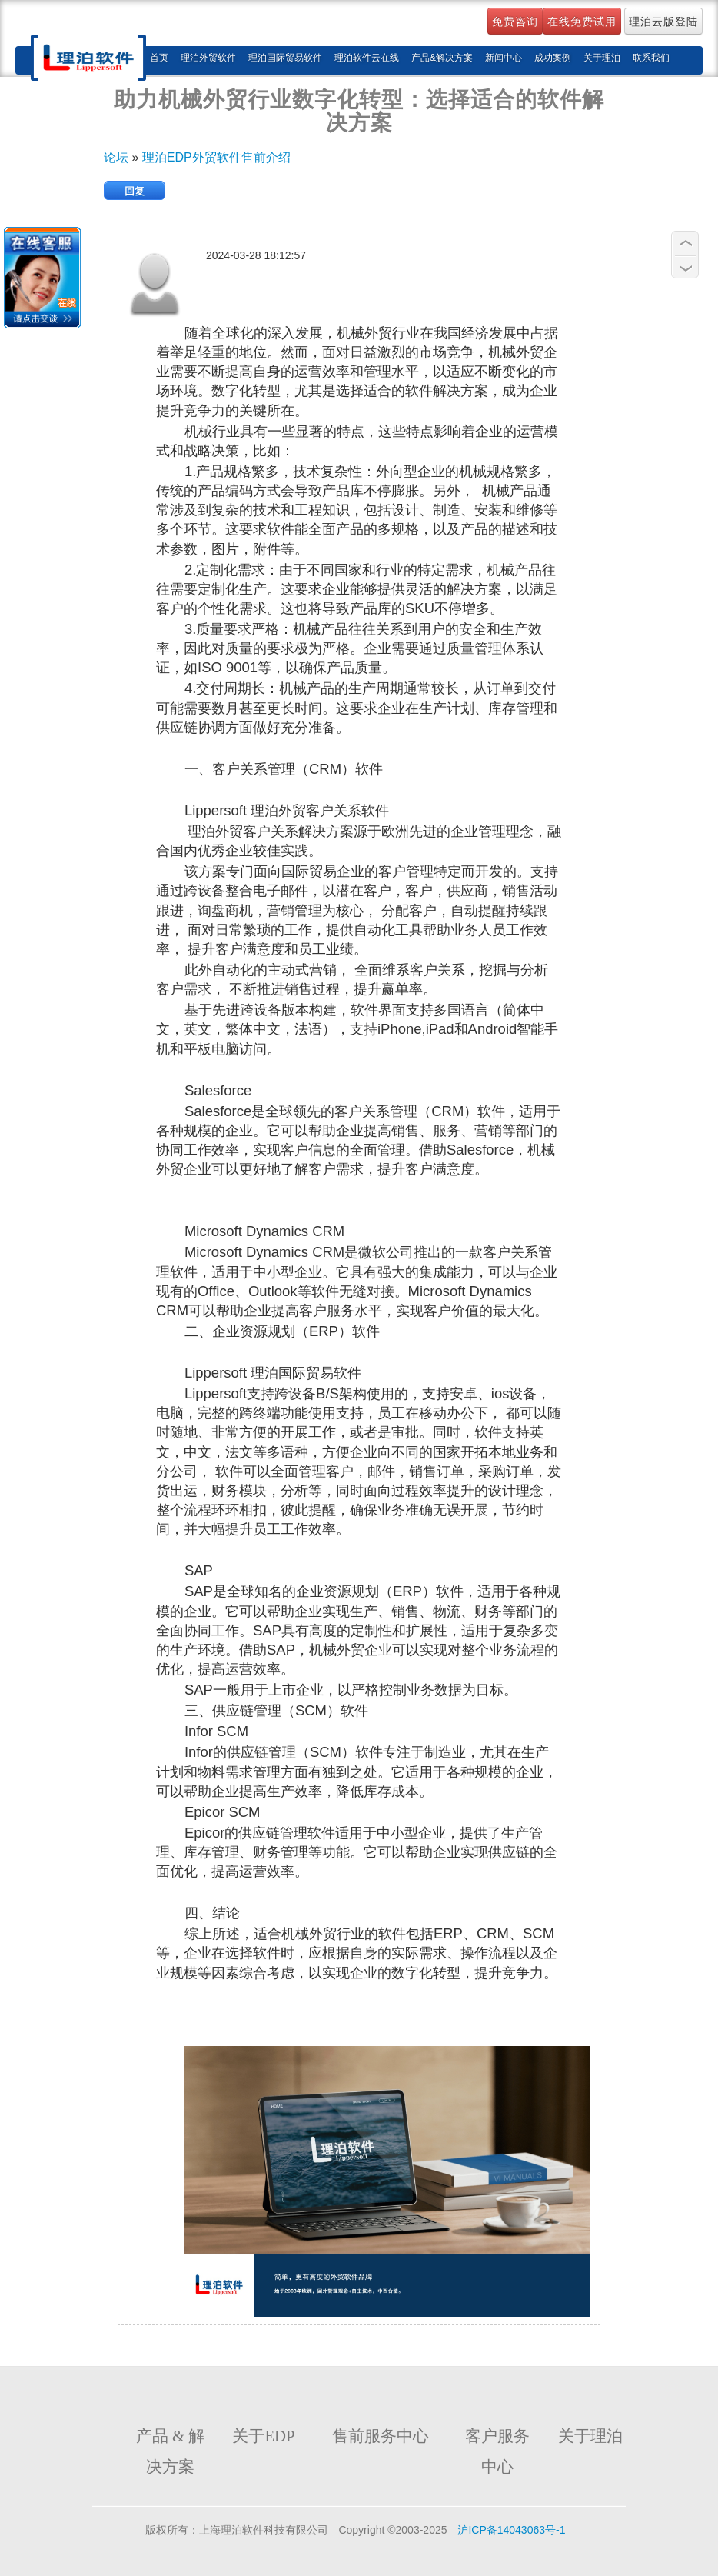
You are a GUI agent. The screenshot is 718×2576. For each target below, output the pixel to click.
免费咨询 (515, 21)
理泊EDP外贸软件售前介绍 (216, 157)
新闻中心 (503, 57)
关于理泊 (601, 57)
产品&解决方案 (442, 57)
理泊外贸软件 (208, 57)
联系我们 (651, 57)
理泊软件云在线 (366, 57)
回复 (135, 191)
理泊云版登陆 (663, 21)
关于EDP (263, 2436)
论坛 (117, 157)
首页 (159, 57)
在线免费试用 (582, 21)
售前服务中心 (380, 2436)
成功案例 (552, 57)
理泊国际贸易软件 (285, 57)
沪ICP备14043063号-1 (511, 2530)
